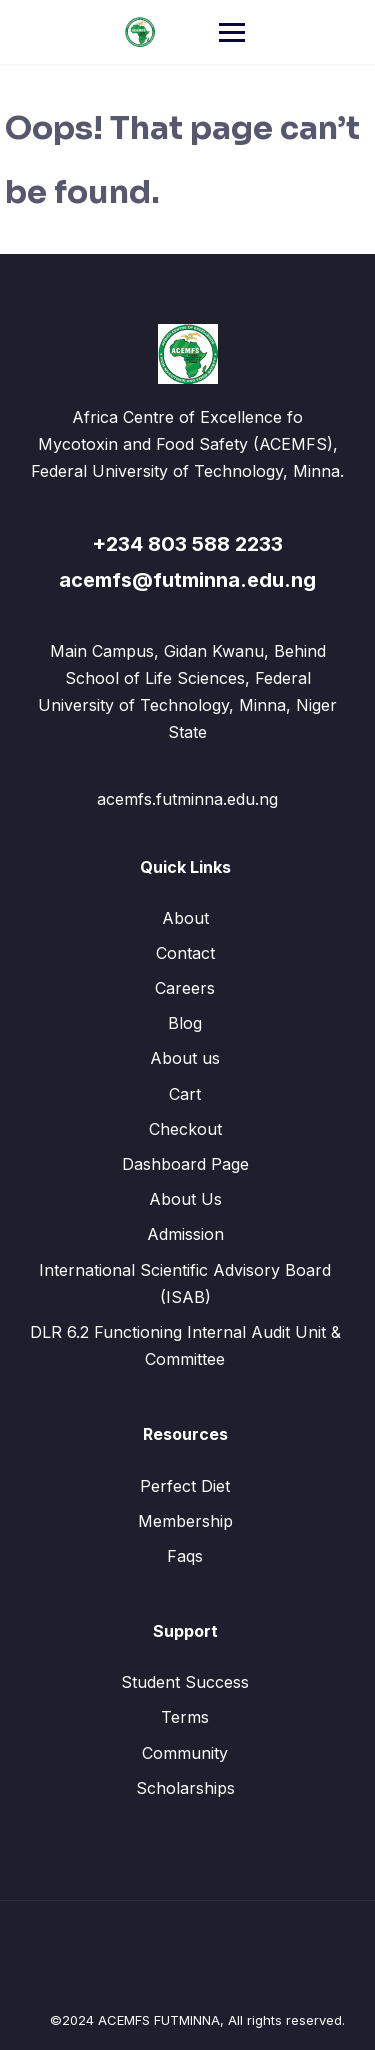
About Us (185, 1199)
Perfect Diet (185, 1486)
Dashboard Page (185, 1164)
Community (185, 1753)
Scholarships (185, 1788)
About (185, 918)
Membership (185, 1521)
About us (185, 1058)
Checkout (185, 1129)
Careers (185, 988)
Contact (185, 953)
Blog (185, 1023)
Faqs (185, 1556)
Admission (185, 1234)
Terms (185, 1717)
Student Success (185, 1682)
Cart (185, 1094)
